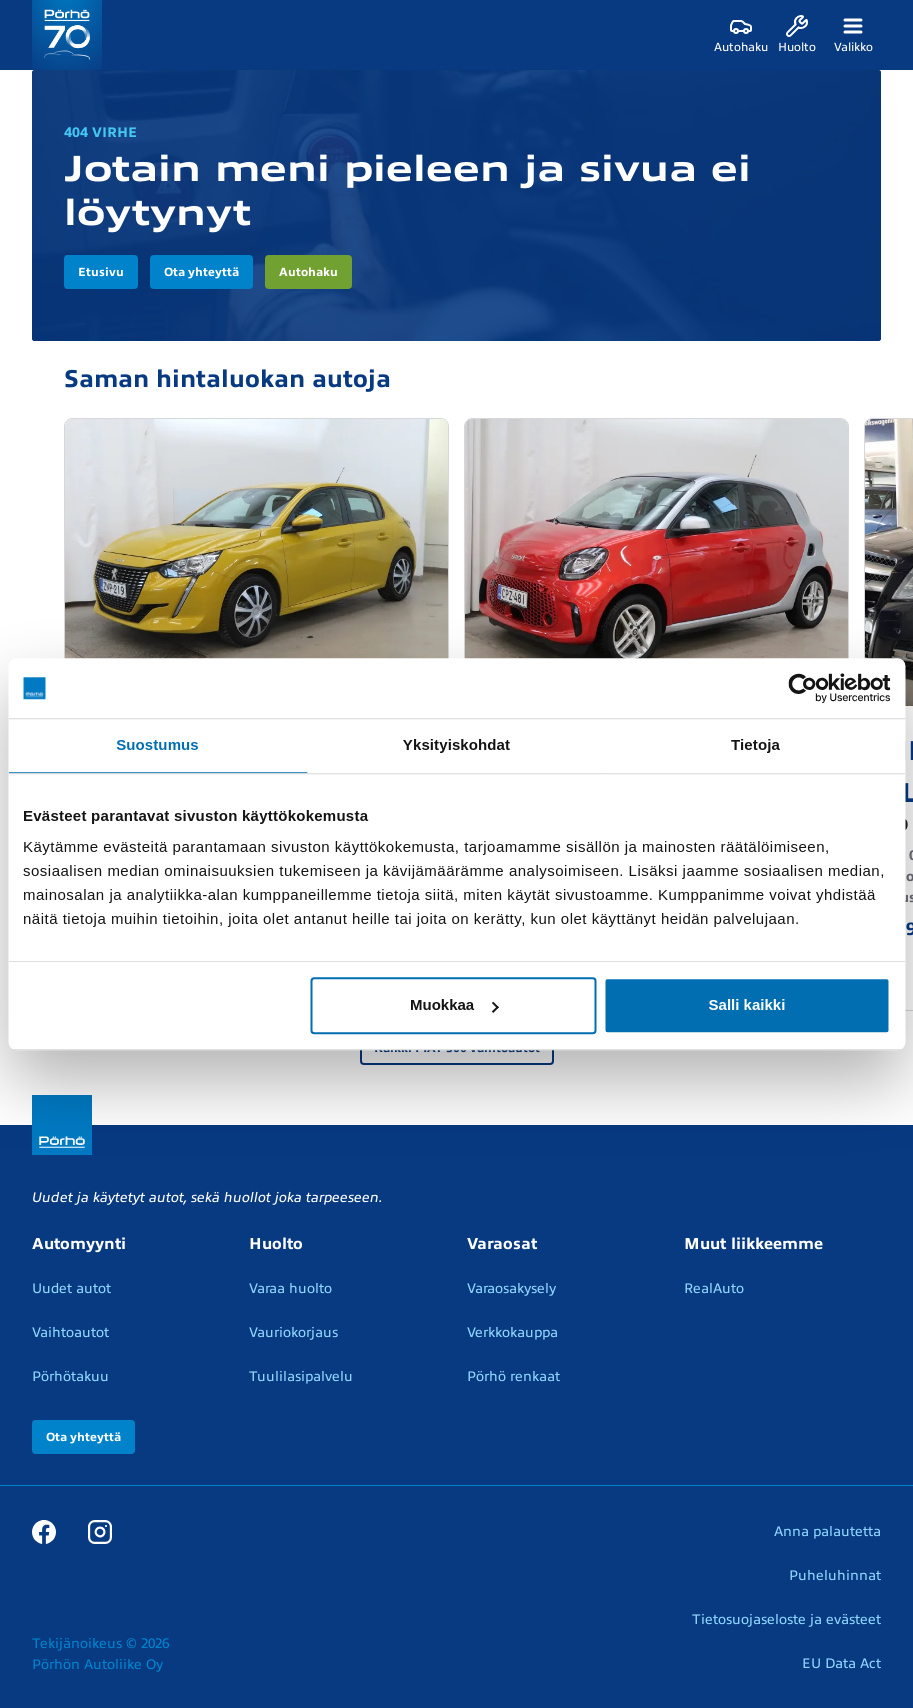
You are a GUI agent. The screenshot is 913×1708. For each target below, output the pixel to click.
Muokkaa (454, 1004)
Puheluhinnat (835, 1575)
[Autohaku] (741, 35)
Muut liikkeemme (753, 1244)
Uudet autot (71, 1288)
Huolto (276, 1244)
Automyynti (79, 1244)
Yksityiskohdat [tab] (456, 744)
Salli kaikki (747, 1004)
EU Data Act (841, 1663)
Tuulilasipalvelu (301, 1376)
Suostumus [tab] (157, 744)
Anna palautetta (827, 1531)
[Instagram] (100, 1531)
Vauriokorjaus (293, 1332)
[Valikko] (853, 35)
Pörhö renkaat (513, 1376)
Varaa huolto (290, 1288)
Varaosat (502, 1244)
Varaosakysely (511, 1288)
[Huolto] (797, 35)
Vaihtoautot (70, 1332)
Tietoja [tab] (755, 744)
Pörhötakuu (70, 1376)
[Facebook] (44, 1531)
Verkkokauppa (512, 1332)
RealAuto (714, 1288)
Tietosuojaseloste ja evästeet (786, 1619)
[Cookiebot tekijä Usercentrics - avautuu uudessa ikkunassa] (802, 688)
